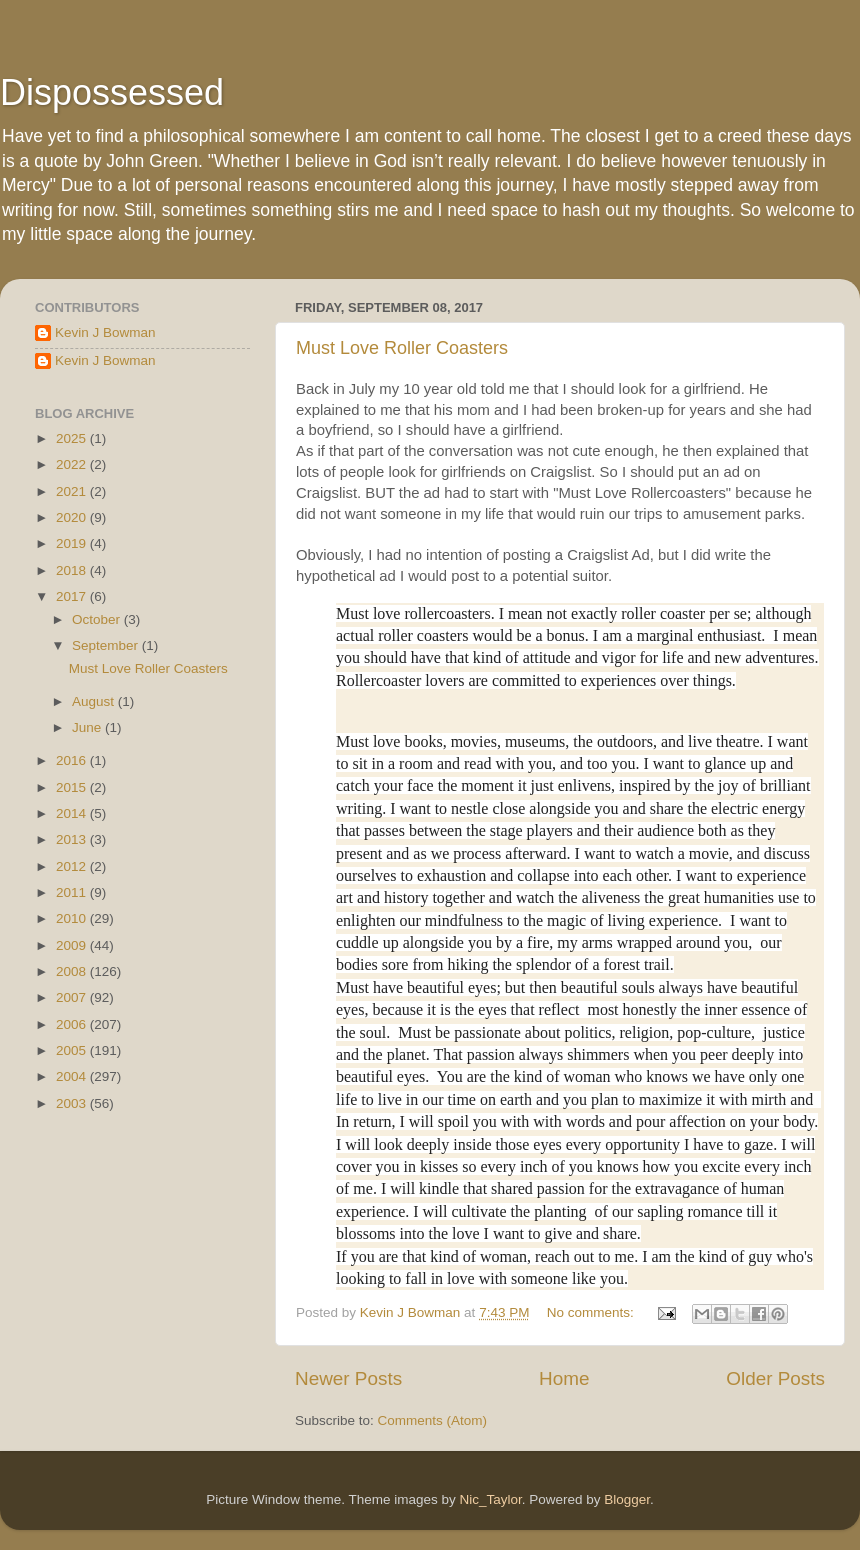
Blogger (627, 1499)
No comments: (592, 1312)
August (95, 701)
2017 (73, 596)
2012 (73, 866)
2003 (73, 1103)
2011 (73, 892)
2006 (73, 1024)
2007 (73, 997)
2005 (73, 1050)
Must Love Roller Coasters (402, 348)
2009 (73, 945)
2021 (73, 491)
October (98, 619)
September (107, 645)
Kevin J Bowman (105, 332)
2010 (73, 918)
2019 (73, 543)
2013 (73, 839)
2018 (73, 570)
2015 (73, 787)
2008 (73, 971)
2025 (73, 438)
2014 (73, 813)
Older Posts (775, 1378)
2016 (73, 760)
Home (564, 1378)
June (88, 727)
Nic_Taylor (490, 1499)
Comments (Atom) (433, 1420)
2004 (73, 1076)
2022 (73, 464)
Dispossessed (112, 92)
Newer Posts (348, 1378)
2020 (73, 517)
